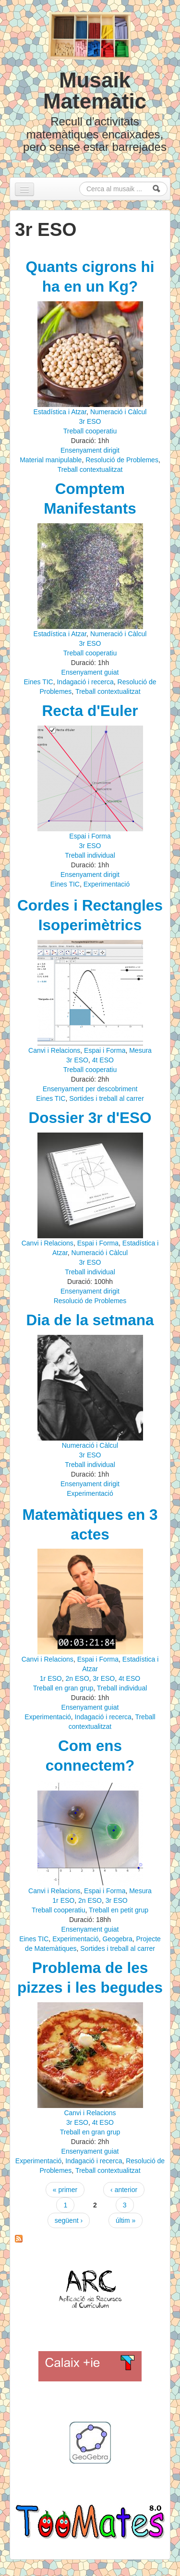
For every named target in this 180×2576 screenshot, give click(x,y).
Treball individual (90, 855)
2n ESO (77, 1678)
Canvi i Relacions (54, 1050)
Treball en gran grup (63, 1688)
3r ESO (90, 421)
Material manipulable (51, 460)
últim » (125, 2220)
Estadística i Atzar (60, 412)
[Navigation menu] (24, 189)
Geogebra (117, 1939)
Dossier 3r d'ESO (89, 1117)
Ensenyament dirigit (90, 450)
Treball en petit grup (118, 1910)
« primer (65, 2190)
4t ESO (103, 1060)
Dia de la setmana (90, 1320)
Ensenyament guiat (90, 672)
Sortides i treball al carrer (106, 1098)
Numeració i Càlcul (118, 412)
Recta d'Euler (90, 710)
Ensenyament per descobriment (90, 1089)
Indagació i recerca (85, 682)
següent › (69, 2220)
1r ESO (51, 1678)
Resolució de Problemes (121, 460)
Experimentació (107, 884)
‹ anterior (123, 2190)
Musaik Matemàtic (94, 90)
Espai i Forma (89, 836)
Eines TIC (38, 682)
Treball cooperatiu (90, 431)
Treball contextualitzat (90, 469)
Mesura (140, 1050)
